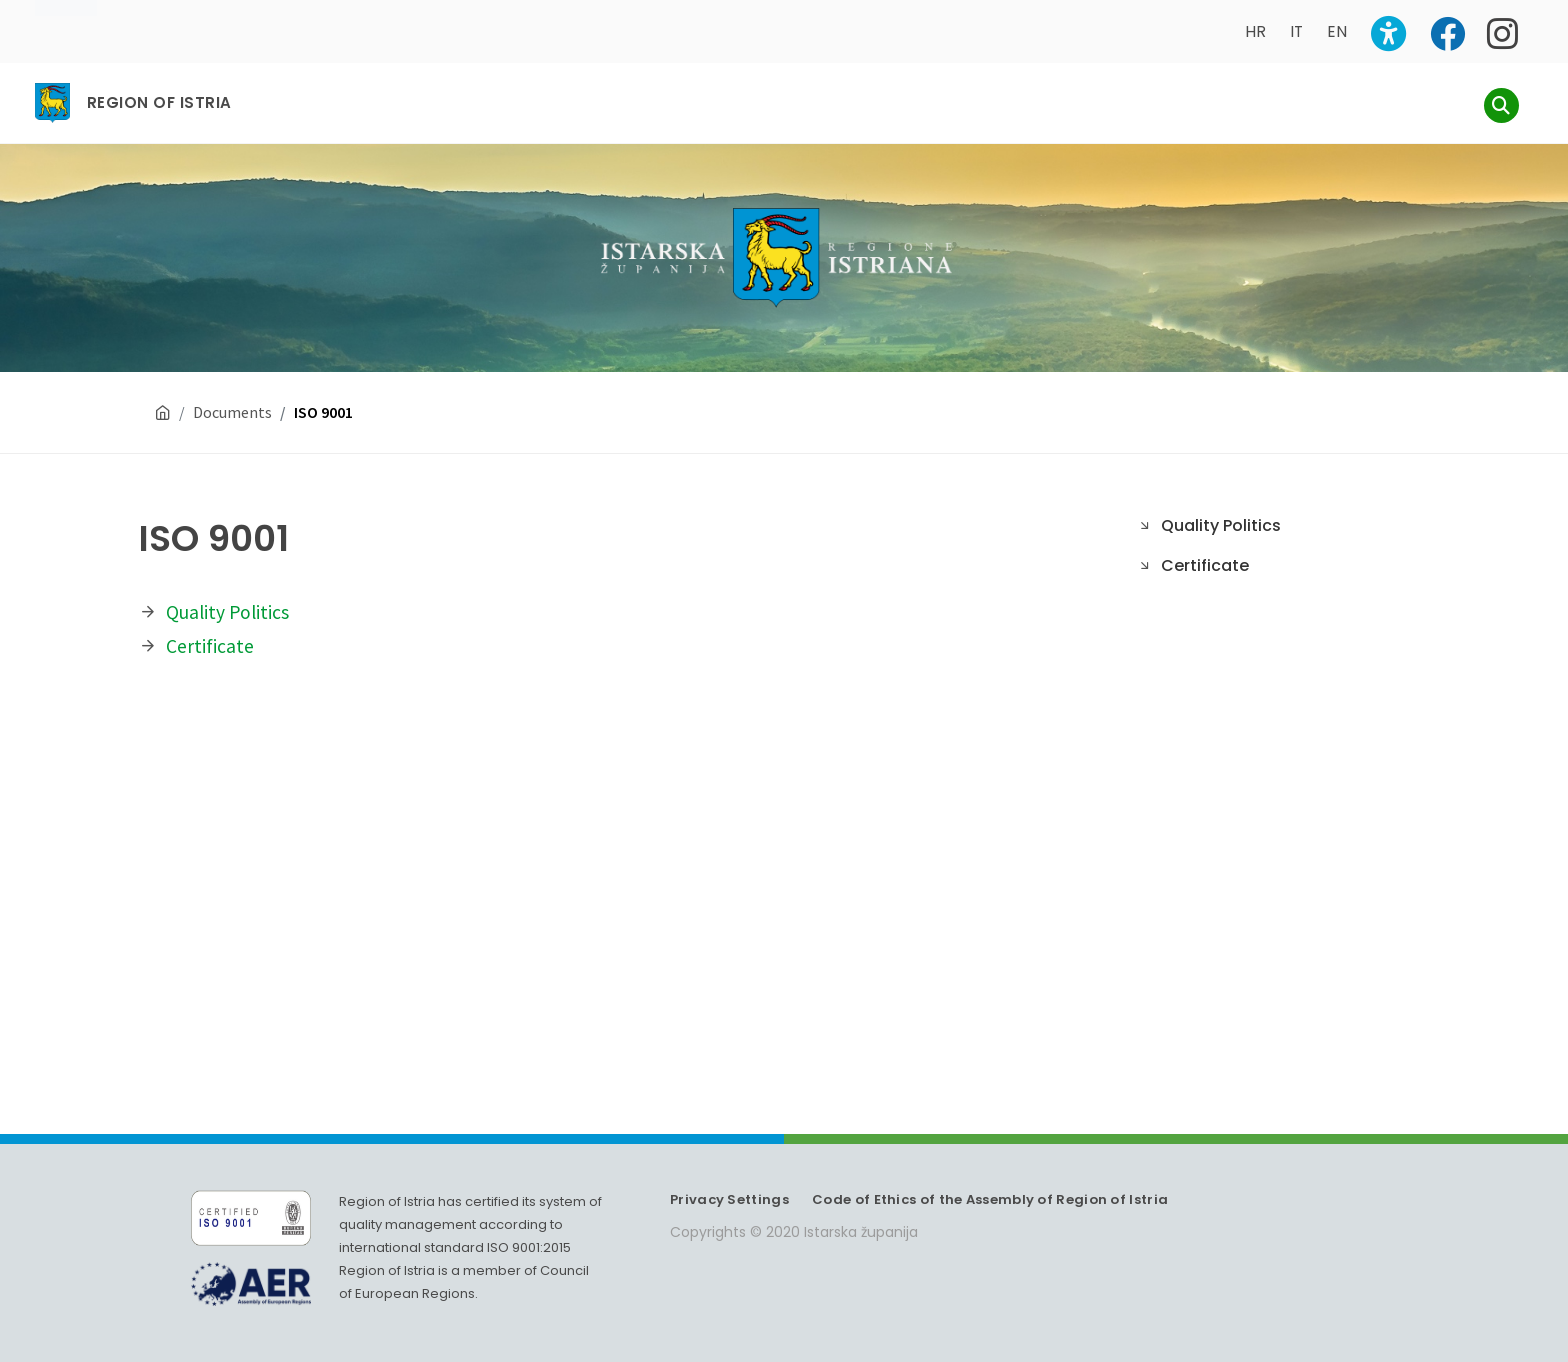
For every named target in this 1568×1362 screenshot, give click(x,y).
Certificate (210, 627)
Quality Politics (227, 593)
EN (1337, 31)
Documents (232, 393)
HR (1255, 31)
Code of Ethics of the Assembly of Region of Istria (990, 1180)
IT (1296, 31)
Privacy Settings (729, 1180)
